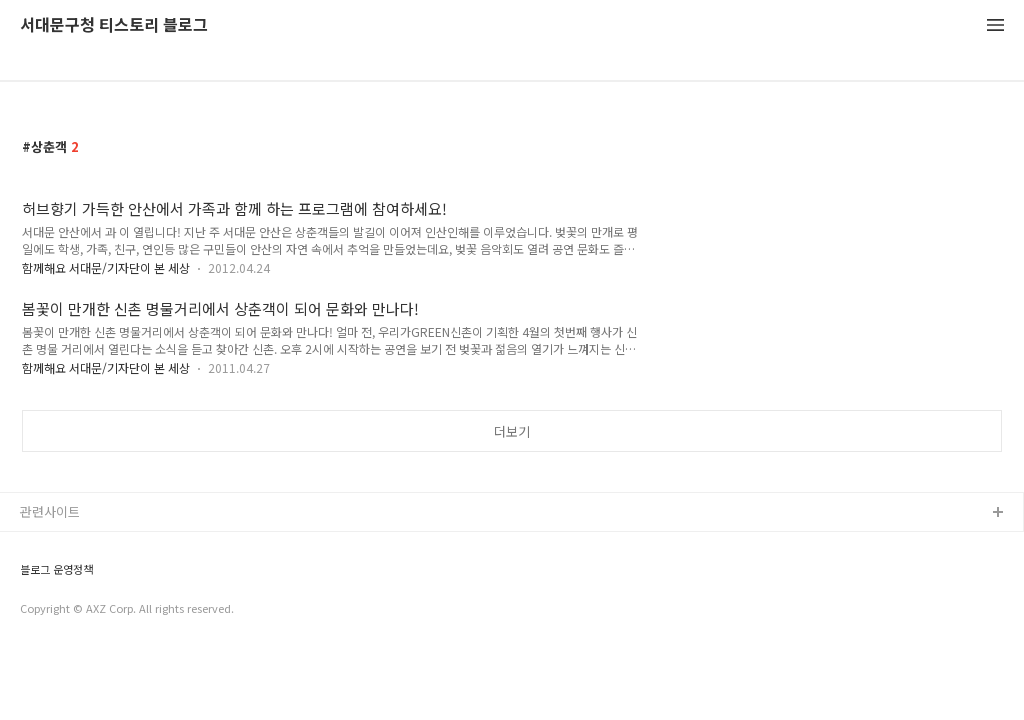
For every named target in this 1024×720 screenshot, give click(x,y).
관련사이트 (50, 511)
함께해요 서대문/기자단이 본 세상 (106, 267)
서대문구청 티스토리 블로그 (114, 25)
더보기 (512, 431)
